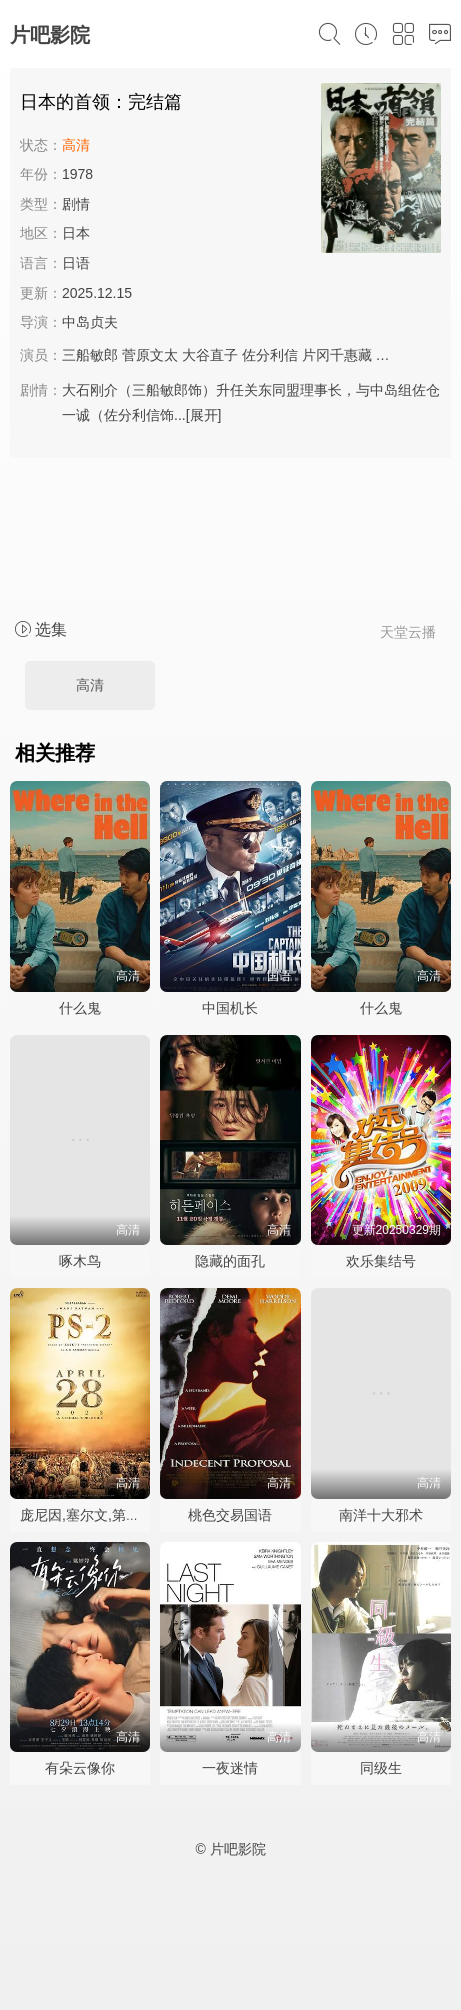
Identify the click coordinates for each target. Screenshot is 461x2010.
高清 (90, 685)
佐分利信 (270, 355)
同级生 (381, 1768)
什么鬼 (80, 1008)
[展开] (204, 415)
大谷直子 (210, 355)
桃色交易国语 (230, 1515)
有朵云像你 (80, 1768)
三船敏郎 (90, 355)
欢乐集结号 (381, 1261)
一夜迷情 (230, 1768)
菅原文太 (150, 355)
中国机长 (230, 1008)
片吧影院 (50, 35)
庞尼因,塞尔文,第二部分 (94, 1515)
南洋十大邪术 (381, 1515)
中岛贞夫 (90, 322)
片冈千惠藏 (337, 355)
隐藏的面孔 (230, 1261)
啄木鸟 (80, 1261)
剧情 (76, 204)
